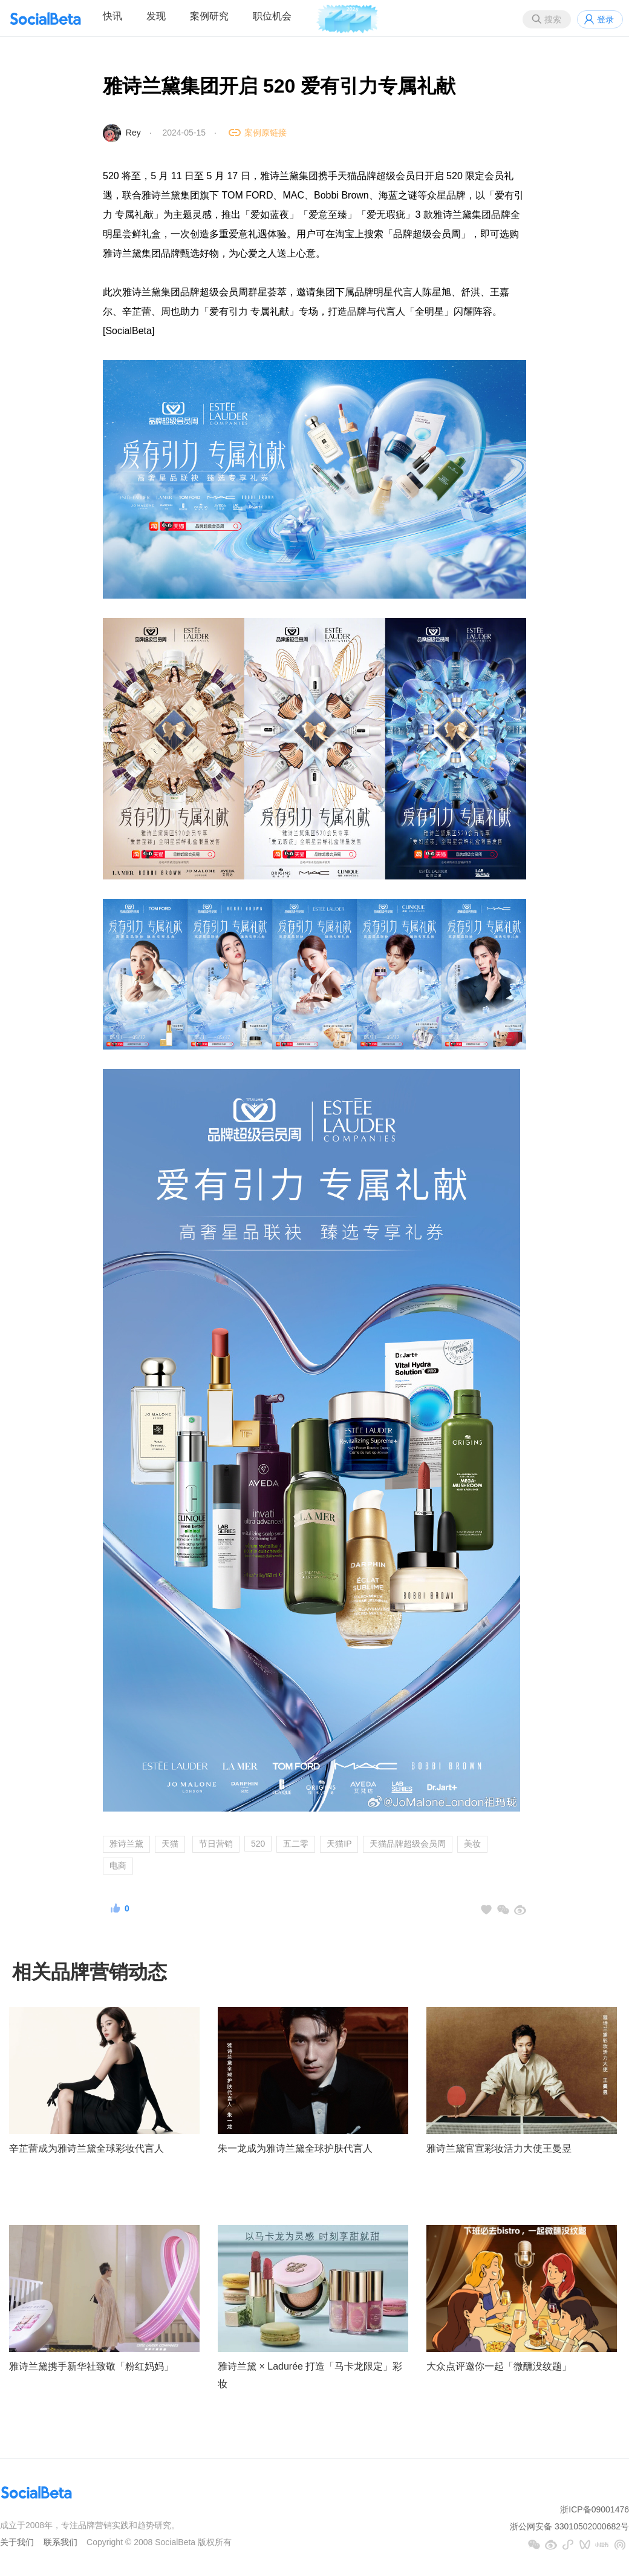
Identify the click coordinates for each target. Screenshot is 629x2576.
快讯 (112, 16)
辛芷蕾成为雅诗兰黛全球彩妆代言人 (86, 2148)
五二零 (295, 1843)
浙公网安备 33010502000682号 (569, 2526)
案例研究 (209, 16)
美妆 (472, 1843)
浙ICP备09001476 (594, 2509)
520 (258, 1843)
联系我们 (60, 2542)
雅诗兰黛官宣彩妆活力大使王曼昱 (499, 2148)
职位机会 (272, 16)
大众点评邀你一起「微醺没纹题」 (499, 2366)
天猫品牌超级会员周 (408, 1843)
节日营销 (216, 1843)
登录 (605, 19)
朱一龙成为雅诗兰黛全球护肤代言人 (295, 2148)
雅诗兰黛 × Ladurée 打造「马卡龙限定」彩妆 (310, 2375)
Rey (133, 132)
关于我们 (17, 2542)
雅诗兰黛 (126, 1843)
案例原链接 (265, 132)
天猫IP (339, 1843)
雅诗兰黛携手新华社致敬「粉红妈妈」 (91, 2366)
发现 (156, 16)
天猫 (169, 1843)
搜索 (552, 19)
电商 (117, 1865)
